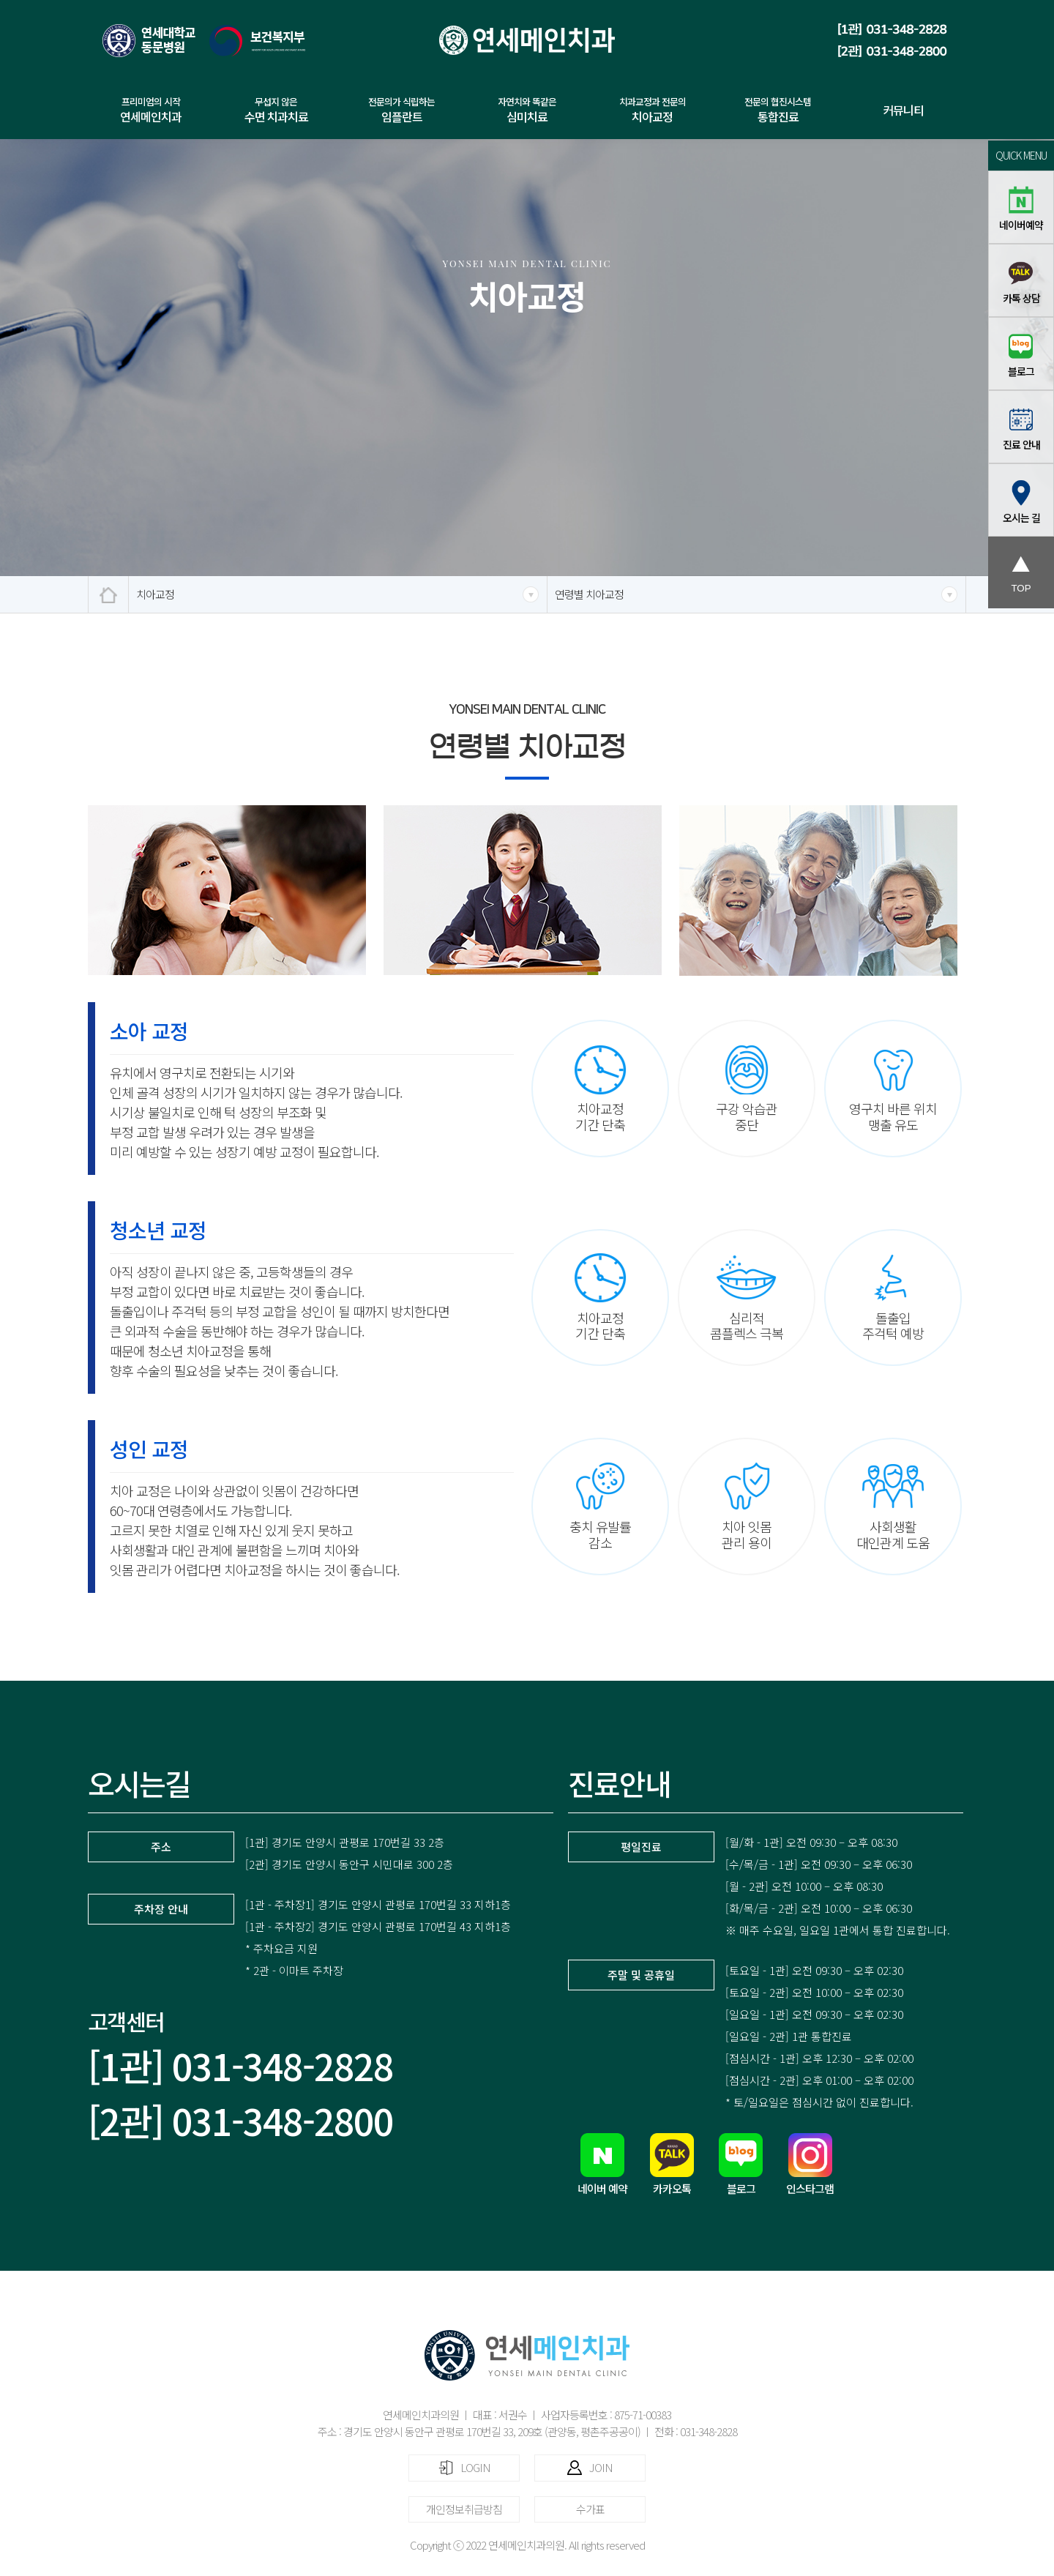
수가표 (590, 2509)
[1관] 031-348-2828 (240, 2065)
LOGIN (464, 2467)
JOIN (590, 2467)
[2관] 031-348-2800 (240, 2120)
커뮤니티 (903, 110)
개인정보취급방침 (464, 2509)
